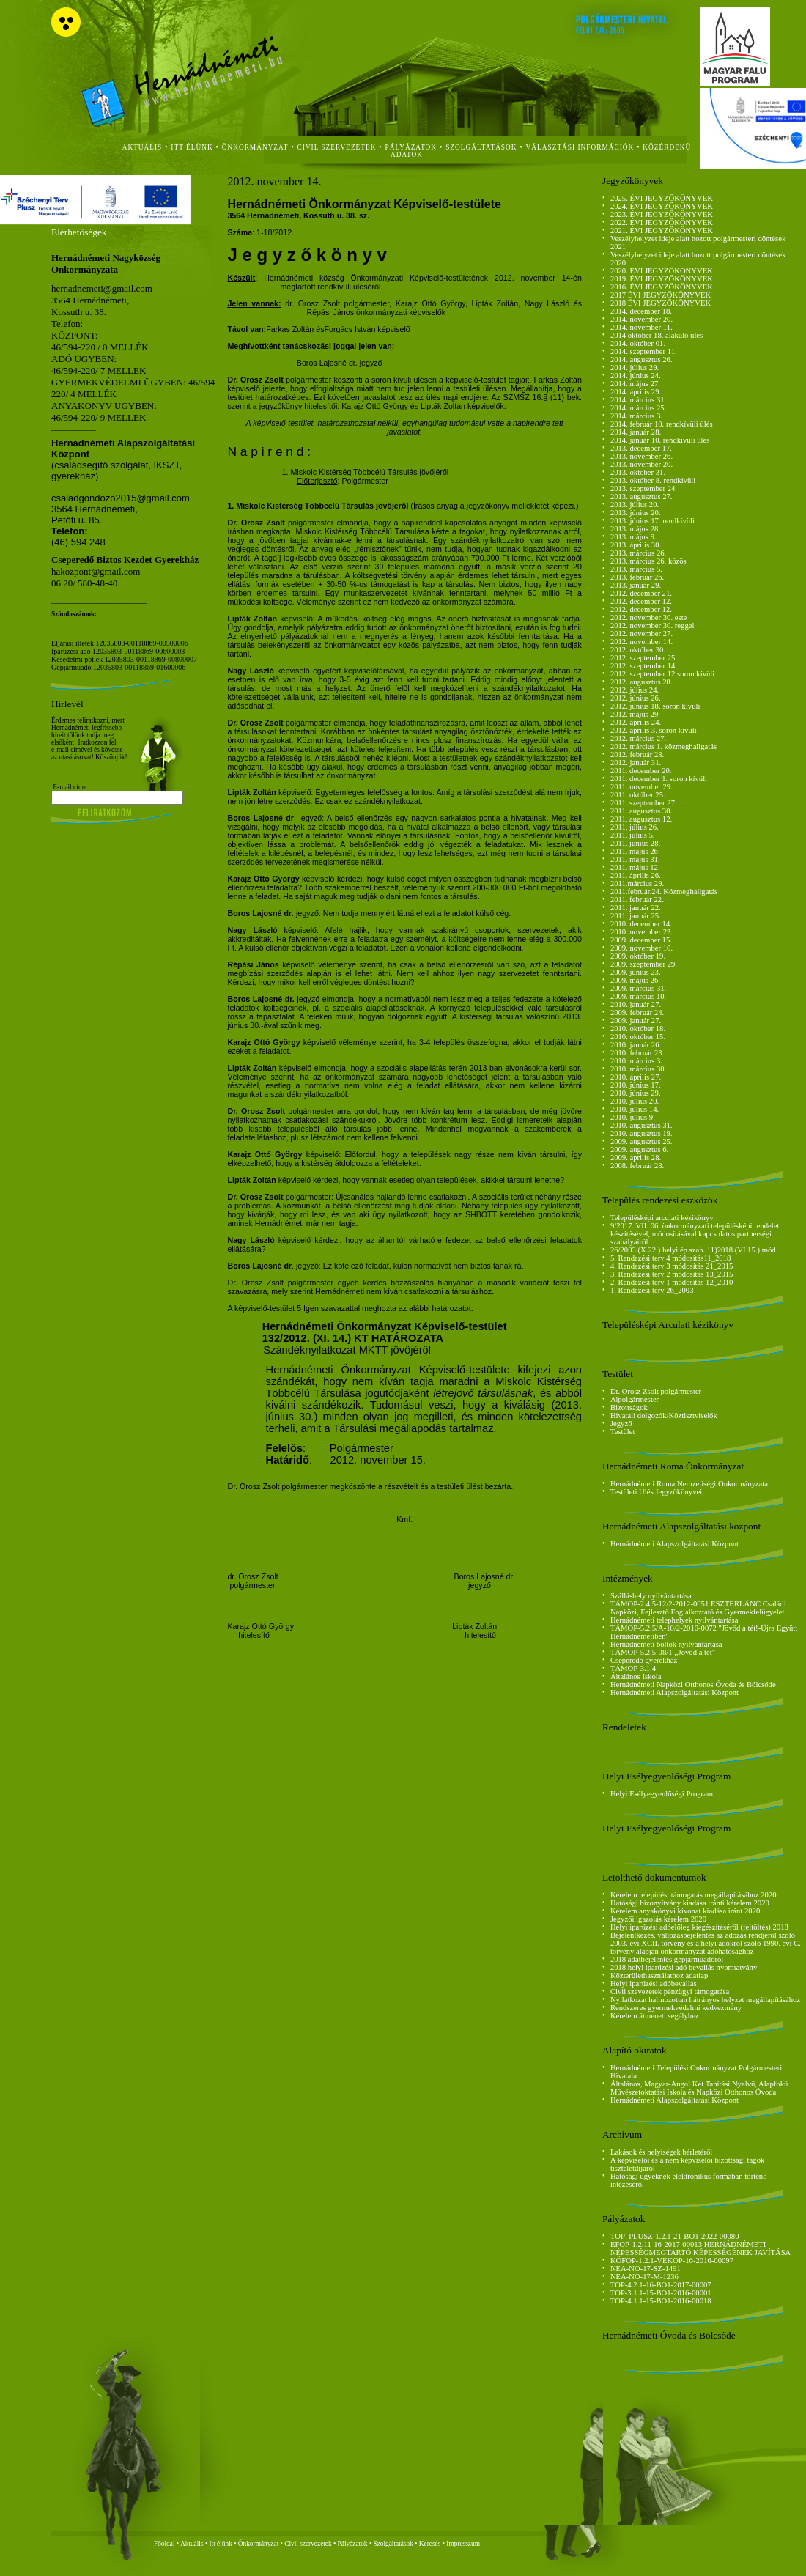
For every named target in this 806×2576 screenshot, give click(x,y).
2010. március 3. (636, 1061)
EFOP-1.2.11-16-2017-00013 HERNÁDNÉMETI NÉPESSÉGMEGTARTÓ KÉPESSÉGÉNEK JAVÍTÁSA (700, 2248)
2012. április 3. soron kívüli (653, 730)
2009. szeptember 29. (643, 964)
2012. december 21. (641, 593)
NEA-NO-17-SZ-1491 (645, 2269)
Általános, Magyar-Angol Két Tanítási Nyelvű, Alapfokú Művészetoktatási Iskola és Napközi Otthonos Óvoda (699, 2088)
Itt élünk (221, 2543)
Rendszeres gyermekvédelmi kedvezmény (676, 2008)
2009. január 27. (635, 1020)
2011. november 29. (641, 787)
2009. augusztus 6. (639, 1149)
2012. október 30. (637, 650)
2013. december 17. (641, 448)
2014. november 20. (641, 319)
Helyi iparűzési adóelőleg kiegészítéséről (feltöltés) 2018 (699, 1927)
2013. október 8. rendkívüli (652, 480)
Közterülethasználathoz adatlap (659, 1975)
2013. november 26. (641, 456)
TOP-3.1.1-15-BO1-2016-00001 (660, 2293)
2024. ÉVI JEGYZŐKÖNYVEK (661, 206)
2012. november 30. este (648, 617)
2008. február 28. (637, 1166)
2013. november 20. (641, 464)
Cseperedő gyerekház (643, 1660)
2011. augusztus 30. (641, 811)
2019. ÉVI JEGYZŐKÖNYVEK (661, 279)
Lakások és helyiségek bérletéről (661, 2152)
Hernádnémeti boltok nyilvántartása (666, 1644)
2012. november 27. (641, 634)
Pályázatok (411, 147)
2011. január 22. (635, 908)
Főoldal (164, 2543)
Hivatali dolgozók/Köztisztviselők (663, 1415)
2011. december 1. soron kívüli (658, 779)
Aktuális (192, 2543)
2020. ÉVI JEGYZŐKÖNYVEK (661, 271)
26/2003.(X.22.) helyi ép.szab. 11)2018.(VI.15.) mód (693, 1250)
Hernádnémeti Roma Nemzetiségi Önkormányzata (689, 1484)
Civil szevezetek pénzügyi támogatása (669, 1992)
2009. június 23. (635, 972)
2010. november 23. (641, 932)
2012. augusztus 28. (641, 682)
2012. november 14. (641, 642)
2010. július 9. (632, 1117)
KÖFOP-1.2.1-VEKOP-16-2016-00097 (671, 2260)
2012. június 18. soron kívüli (655, 706)
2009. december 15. (641, 940)
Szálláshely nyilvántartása (651, 1596)
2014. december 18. (641, 311)
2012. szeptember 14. (643, 666)
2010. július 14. (634, 1109)
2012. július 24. (634, 690)
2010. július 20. (634, 1101)
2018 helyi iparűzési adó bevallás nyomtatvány (683, 1967)
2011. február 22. (637, 900)
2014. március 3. (636, 416)
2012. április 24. (635, 722)
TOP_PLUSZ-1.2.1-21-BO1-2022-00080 (674, 2236)
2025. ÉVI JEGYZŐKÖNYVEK (661, 198)
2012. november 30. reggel (652, 625)
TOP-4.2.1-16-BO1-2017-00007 (660, 2285)
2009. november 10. (641, 948)
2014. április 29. (635, 392)
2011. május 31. (635, 859)
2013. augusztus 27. (641, 496)
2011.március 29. (637, 883)
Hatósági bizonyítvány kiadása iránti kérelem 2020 (689, 1903)
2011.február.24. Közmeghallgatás (663, 891)
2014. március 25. (638, 408)
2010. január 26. (635, 1045)
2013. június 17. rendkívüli (652, 521)
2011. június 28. (635, 843)
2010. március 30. (638, 1069)
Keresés (430, 2543)
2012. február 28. (637, 754)
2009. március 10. (638, 996)
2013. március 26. (638, 553)
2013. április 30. (635, 545)
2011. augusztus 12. (641, 819)
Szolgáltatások (393, 2543)
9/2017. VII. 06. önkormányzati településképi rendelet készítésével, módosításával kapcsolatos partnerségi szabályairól (695, 1234)
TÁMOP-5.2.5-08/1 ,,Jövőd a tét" (662, 1652)
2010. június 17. (635, 1085)
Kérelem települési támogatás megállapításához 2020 (693, 1895)
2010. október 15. (637, 1037)
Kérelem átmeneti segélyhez (654, 2016)
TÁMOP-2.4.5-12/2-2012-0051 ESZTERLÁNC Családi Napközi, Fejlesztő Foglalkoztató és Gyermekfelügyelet (698, 1608)
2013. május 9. (633, 537)
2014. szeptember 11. (643, 351)
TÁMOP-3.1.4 (633, 1668)
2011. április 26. (635, 875)
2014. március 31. (638, 400)
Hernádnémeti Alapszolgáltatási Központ (674, 1544)
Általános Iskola (636, 1676)
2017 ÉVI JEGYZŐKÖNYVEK (660, 295)
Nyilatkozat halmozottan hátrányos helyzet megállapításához (705, 2000)
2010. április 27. (635, 1077)
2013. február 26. (637, 577)
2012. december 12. (641, 601)
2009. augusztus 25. (641, 1141)
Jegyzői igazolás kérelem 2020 (658, 1919)
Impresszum (463, 2543)
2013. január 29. (635, 585)
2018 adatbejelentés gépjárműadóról (666, 1959)
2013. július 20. (634, 505)
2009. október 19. (637, 956)
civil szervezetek (337, 147)
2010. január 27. (635, 1004)
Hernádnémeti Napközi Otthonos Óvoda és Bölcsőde (693, 1684)
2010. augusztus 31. (641, 1125)
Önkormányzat (258, 2543)
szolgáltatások (481, 147)
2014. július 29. (634, 367)
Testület (622, 1432)
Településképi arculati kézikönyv (662, 1218)
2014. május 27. (635, 384)
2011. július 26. (634, 827)
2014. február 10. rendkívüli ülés (661, 424)
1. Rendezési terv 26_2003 (652, 1290)
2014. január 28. (635, 432)
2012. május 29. (635, 714)
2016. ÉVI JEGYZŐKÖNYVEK (661, 287)
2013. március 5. (636, 569)
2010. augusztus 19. (641, 1133)
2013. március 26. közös (648, 561)
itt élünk (191, 147)
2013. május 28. (635, 529)
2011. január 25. (635, 916)
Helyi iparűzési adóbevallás (653, 1983)
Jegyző (621, 1424)
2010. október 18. (637, 1029)
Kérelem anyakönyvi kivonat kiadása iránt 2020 (685, 1911)
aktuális (142, 147)
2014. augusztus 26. (641, 359)
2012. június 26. (635, 698)
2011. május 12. (635, 867)
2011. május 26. (635, 851)
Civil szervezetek (308, 2543)
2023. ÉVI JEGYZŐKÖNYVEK (661, 214)
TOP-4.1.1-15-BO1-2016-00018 (660, 2301)
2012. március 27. (638, 738)
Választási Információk (580, 147)
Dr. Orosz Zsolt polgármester (655, 1391)
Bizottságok (629, 1407)
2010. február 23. (637, 1053)
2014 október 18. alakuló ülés (656, 335)
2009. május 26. (635, 980)
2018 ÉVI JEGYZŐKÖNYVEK (660, 303)
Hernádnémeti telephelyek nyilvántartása (674, 1620)
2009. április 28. (635, 1158)
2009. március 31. (638, 988)
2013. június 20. (635, 513)
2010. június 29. (635, 1093)
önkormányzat (255, 147)
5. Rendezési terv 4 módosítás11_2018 (670, 1258)
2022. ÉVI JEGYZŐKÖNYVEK (661, 222)
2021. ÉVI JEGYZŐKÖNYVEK (661, 230)
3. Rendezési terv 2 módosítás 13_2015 (671, 1274)
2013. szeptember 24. (643, 488)
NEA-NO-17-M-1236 (644, 2277)
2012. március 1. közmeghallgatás (663, 746)
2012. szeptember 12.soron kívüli (662, 674)
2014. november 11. (641, 327)
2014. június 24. (635, 376)
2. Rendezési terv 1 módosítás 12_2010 (671, 1282)
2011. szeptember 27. (643, 803)
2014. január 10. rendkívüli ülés (660, 440)
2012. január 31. (635, 763)
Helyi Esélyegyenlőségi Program (661, 1794)
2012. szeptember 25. (643, 658)
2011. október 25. (637, 795)
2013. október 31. (637, 472)
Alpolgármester (634, 1399)
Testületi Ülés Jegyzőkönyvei (656, 1492)
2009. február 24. (637, 1012)
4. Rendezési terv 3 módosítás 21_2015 (671, 1266)
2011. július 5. (632, 835)
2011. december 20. (641, 771)
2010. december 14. (641, 924)
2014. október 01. (637, 343)
